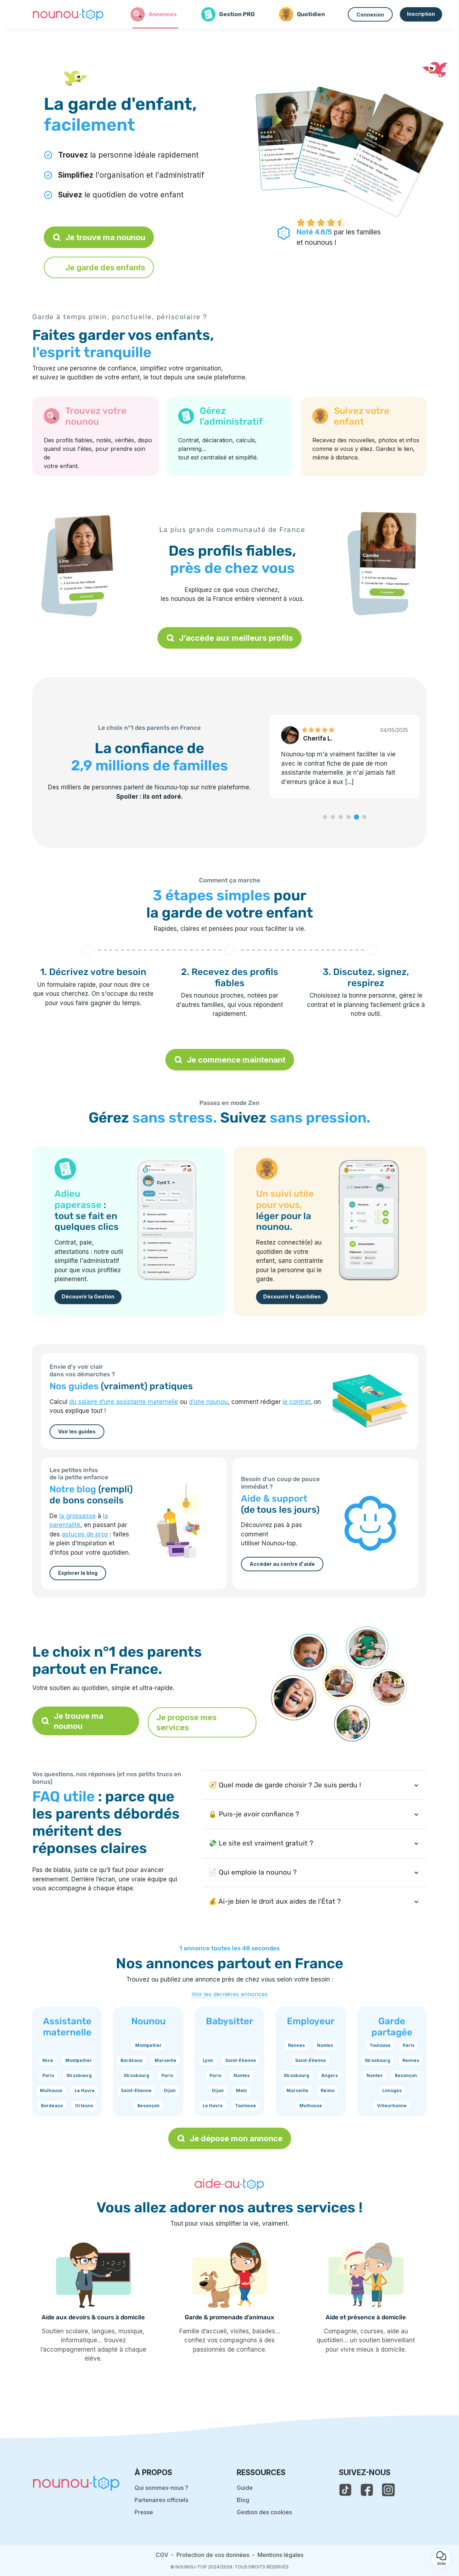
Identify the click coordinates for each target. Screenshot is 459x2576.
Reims (328, 2090)
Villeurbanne (392, 2105)
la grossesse (77, 1516)
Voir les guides (77, 1431)
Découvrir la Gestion (88, 1296)
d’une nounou (208, 1401)
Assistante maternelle (67, 2027)
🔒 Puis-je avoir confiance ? (253, 1814)
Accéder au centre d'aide (282, 1564)
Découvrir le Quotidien (292, 1296)
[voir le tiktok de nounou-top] (345, 2489)
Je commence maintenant (229, 1059)
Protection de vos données (212, 2554)
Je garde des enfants (98, 267)
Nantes (241, 2075)
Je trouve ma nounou (98, 237)
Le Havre (85, 2090)
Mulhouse (51, 2090)
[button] (325, 817)
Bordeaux (52, 2105)
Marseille (165, 2060)
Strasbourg (79, 2075)
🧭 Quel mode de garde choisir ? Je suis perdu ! (284, 1785)
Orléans (84, 2105)
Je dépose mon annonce (230, 2138)
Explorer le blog (78, 1573)
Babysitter (229, 2021)
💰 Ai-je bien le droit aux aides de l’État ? (274, 1901)
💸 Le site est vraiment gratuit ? (260, 1843)
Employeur (311, 2021)
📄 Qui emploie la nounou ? (252, 1872)
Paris (48, 2075)
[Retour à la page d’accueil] (68, 14)
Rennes (296, 2045)
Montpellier (78, 2060)
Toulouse (245, 2105)
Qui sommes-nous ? (161, 2487)
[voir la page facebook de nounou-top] (366, 2489)
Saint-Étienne (136, 2090)
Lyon (208, 2060)
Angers (329, 2075)
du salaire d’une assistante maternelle (123, 1401)
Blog (243, 2499)
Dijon (170, 2090)
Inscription (421, 14)
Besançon (148, 2105)
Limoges (392, 2090)
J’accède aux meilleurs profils (229, 638)
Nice (47, 2060)
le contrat (296, 1401)
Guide (245, 2487)
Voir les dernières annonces (229, 1994)
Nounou (148, 2021)
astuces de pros (85, 1534)
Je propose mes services (186, 1722)
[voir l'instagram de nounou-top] (388, 2489)
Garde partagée (392, 2027)
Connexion (370, 14)
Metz (241, 2090)
